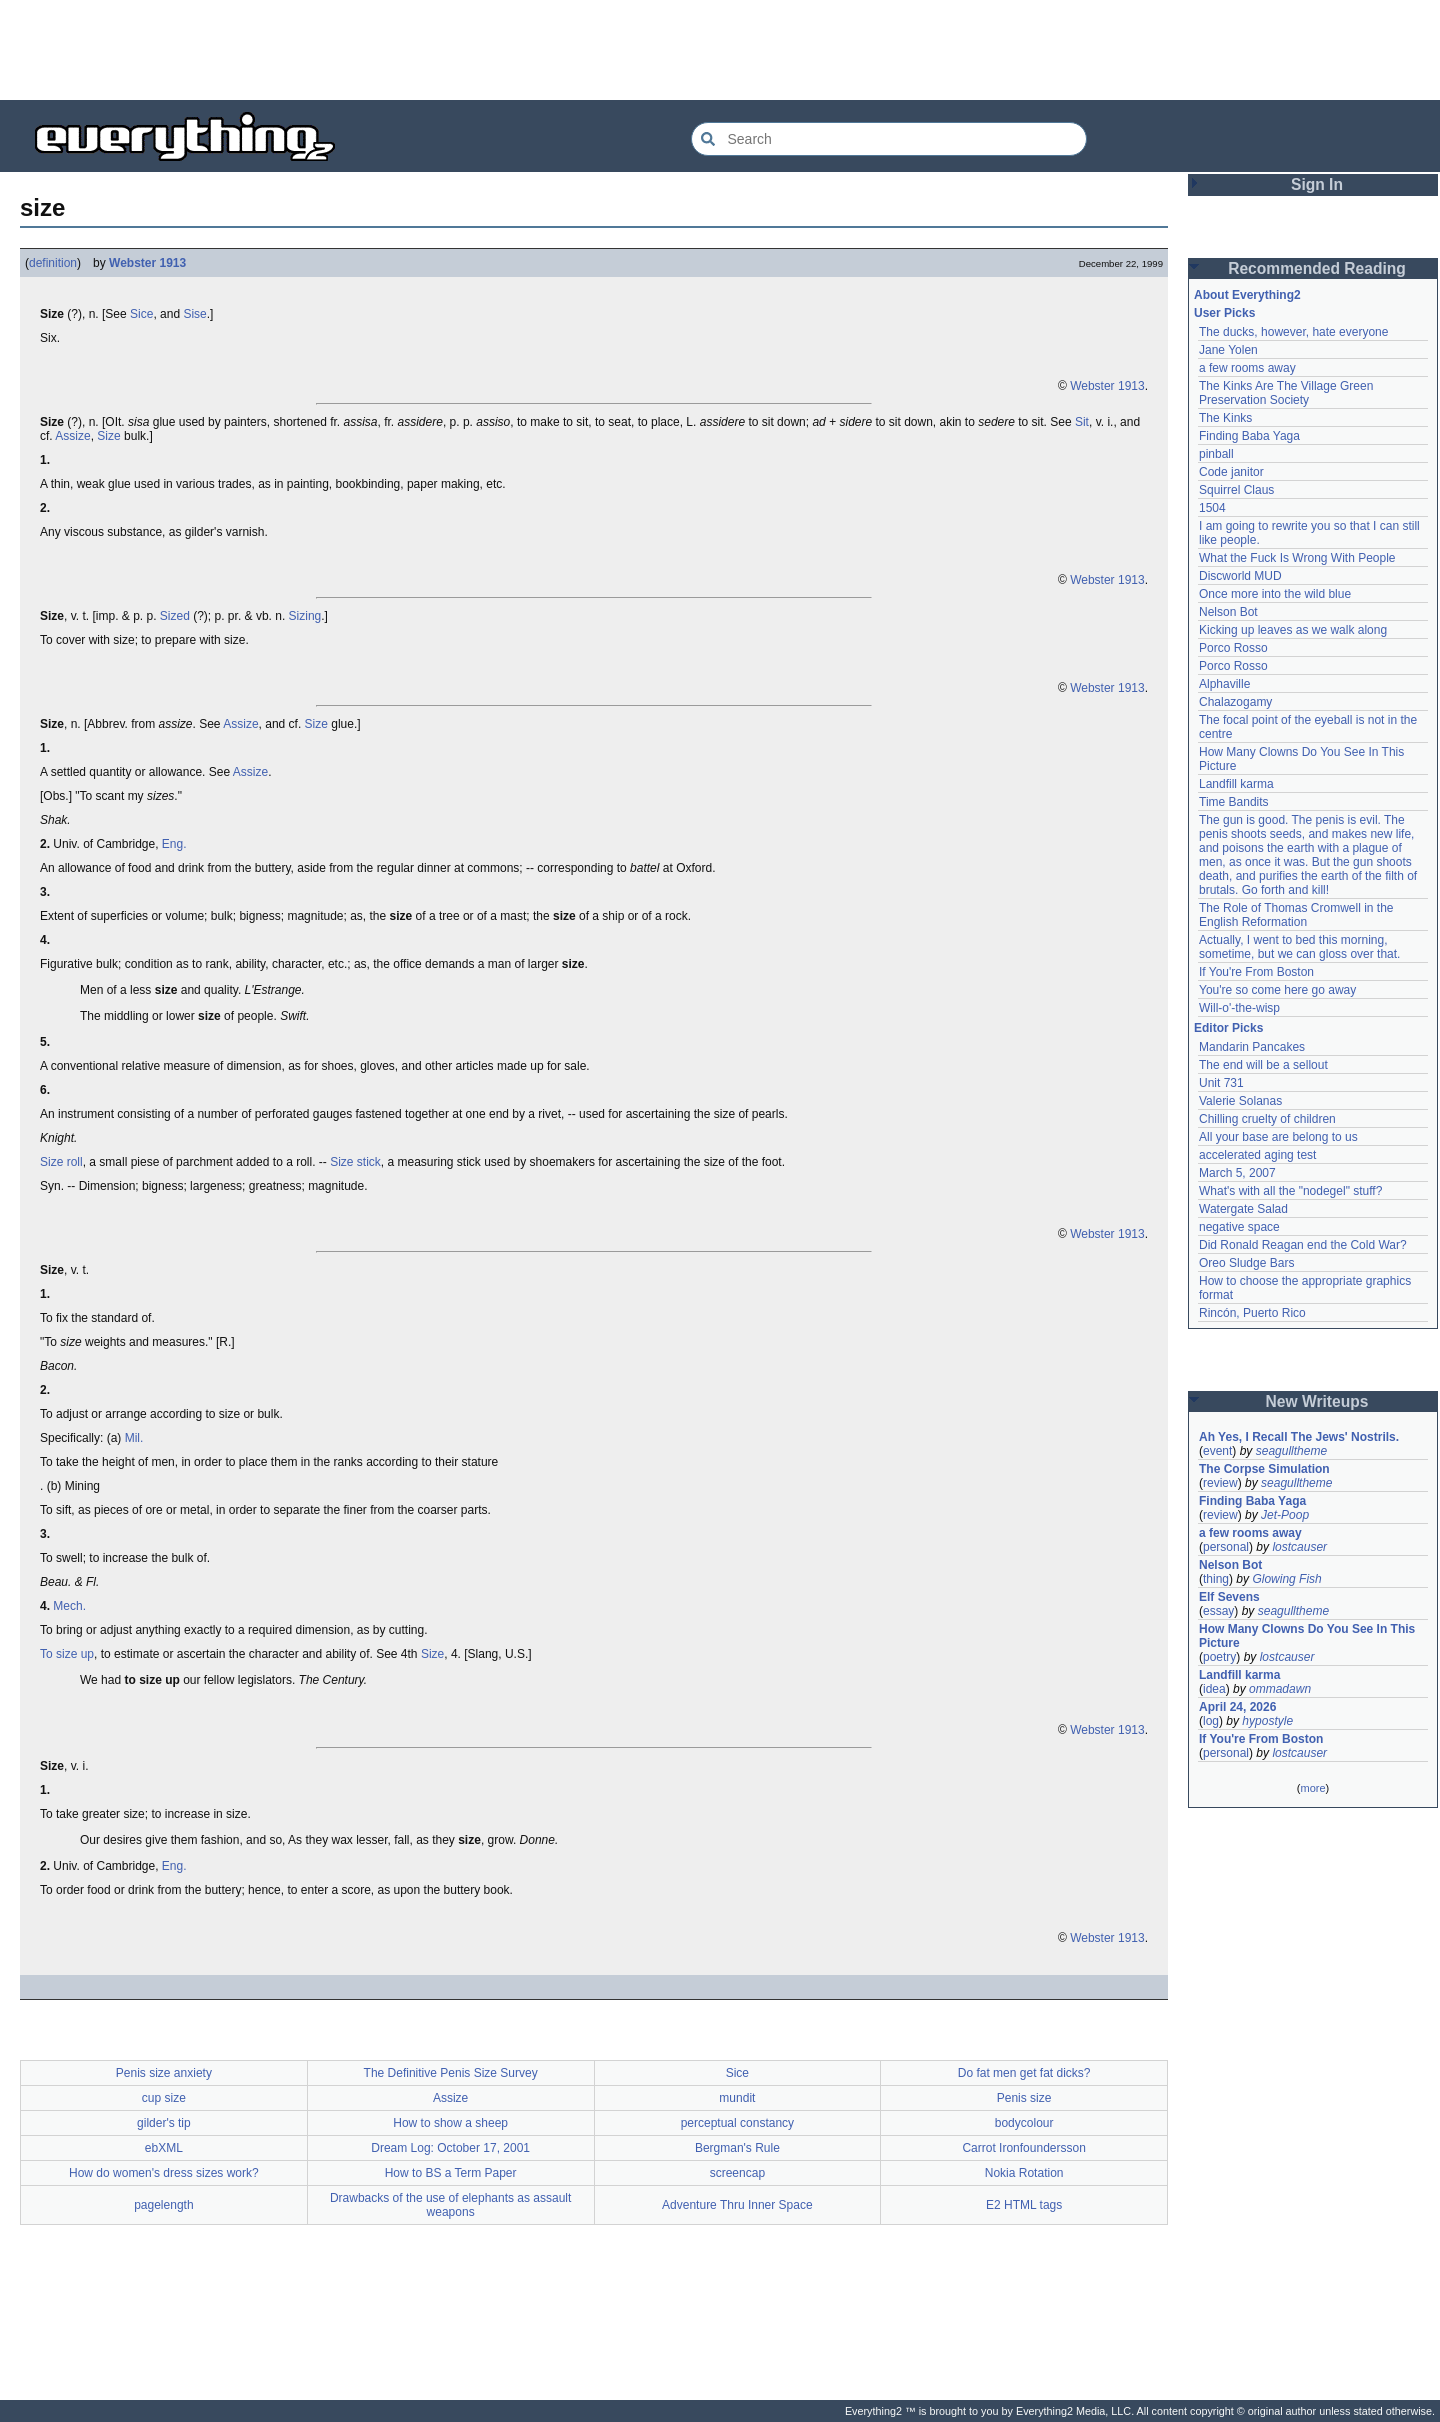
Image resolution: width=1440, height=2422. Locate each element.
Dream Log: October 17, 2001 (450, 2148)
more (1312, 1788)
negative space (1239, 1227)
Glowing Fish (1286, 1579)
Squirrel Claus (1236, 490)
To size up (67, 1654)
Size (108, 436)
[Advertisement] (720, 50)
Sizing (305, 616)
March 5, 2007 (1237, 1173)
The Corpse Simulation (1264, 1469)
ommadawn (1280, 1689)
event (1217, 1451)
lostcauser (1299, 1547)
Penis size (1024, 2098)
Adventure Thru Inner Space (737, 2205)
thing (1216, 1579)
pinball (1216, 454)
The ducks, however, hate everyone (1293, 332)
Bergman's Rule (737, 2148)
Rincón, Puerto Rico (1252, 1313)
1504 (1212, 508)
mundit (737, 2098)
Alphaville (1224, 684)
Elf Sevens (1229, 1597)
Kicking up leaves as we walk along (1293, 630)
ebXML (164, 2148)
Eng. (174, 844)
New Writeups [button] (1317, 1401)
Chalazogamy (1235, 702)
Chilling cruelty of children (1267, 1119)
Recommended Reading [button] (1317, 268)
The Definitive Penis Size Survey (451, 2073)
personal (1226, 1547)
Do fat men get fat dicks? (1024, 2073)
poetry (1219, 1657)
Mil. (134, 1438)
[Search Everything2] (889, 139)
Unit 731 (1221, 1083)
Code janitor (1231, 472)
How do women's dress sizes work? (164, 2173)
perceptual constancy (737, 2123)
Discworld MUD (1240, 576)
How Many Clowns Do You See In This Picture (1307, 1636)
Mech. (69, 1606)
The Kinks (1225, 418)
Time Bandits (1234, 802)
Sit (1082, 422)
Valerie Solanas (1240, 1101)
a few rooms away (1247, 368)
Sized (175, 616)
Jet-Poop (1285, 1515)
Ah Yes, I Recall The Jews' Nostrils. (1299, 1437)
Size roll (61, 1162)
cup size (164, 2098)
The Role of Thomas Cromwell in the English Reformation (1296, 915)
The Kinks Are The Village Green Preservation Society (1286, 393)
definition (53, 263)
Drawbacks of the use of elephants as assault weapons (450, 2205)
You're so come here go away (1277, 990)
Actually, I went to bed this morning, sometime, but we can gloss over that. (1299, 947)
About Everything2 (1247, 295)
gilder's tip (164, 2123)
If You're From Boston (1256, 972)
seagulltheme (1291, 1451)
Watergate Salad (1243, 1209)
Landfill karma (1236, 784)
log (1211, 1721)
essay (1218, 1611)
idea (1214, 1689)
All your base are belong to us (1278, 1137)
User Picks (1224, 313)
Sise (194, 314)
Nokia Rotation (1024, 2173)
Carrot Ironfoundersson (1023, 2148)
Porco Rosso (1233, 648)
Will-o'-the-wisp (1239, 1008)
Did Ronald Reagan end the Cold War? (1303, 1245)
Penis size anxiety (164, 2073)
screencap (737, 2173)
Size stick (355, 1162)
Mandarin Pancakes (1252, 1047)
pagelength (163, 2205)
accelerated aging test (1257, 1155)
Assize (72, 436)
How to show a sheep (450, 2123)
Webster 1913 (147, 263)
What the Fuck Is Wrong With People (1297, 558)
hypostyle (1267, 1721)
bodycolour (1024, 2123)
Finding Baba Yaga (1249, 436)
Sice (141, 314)
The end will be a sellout (1263, 1065)
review (1220, 1483)
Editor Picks (1228, 1028)
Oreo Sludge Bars (1246, 1263)
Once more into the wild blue (1275, 594)
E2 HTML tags (1024, 2205)
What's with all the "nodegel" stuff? (1290, 1191)
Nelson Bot (1228, 612)
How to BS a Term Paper (451, 2173)
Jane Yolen (1228, 350)
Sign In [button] (1317, 184)
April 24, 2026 (1237, 1707)
